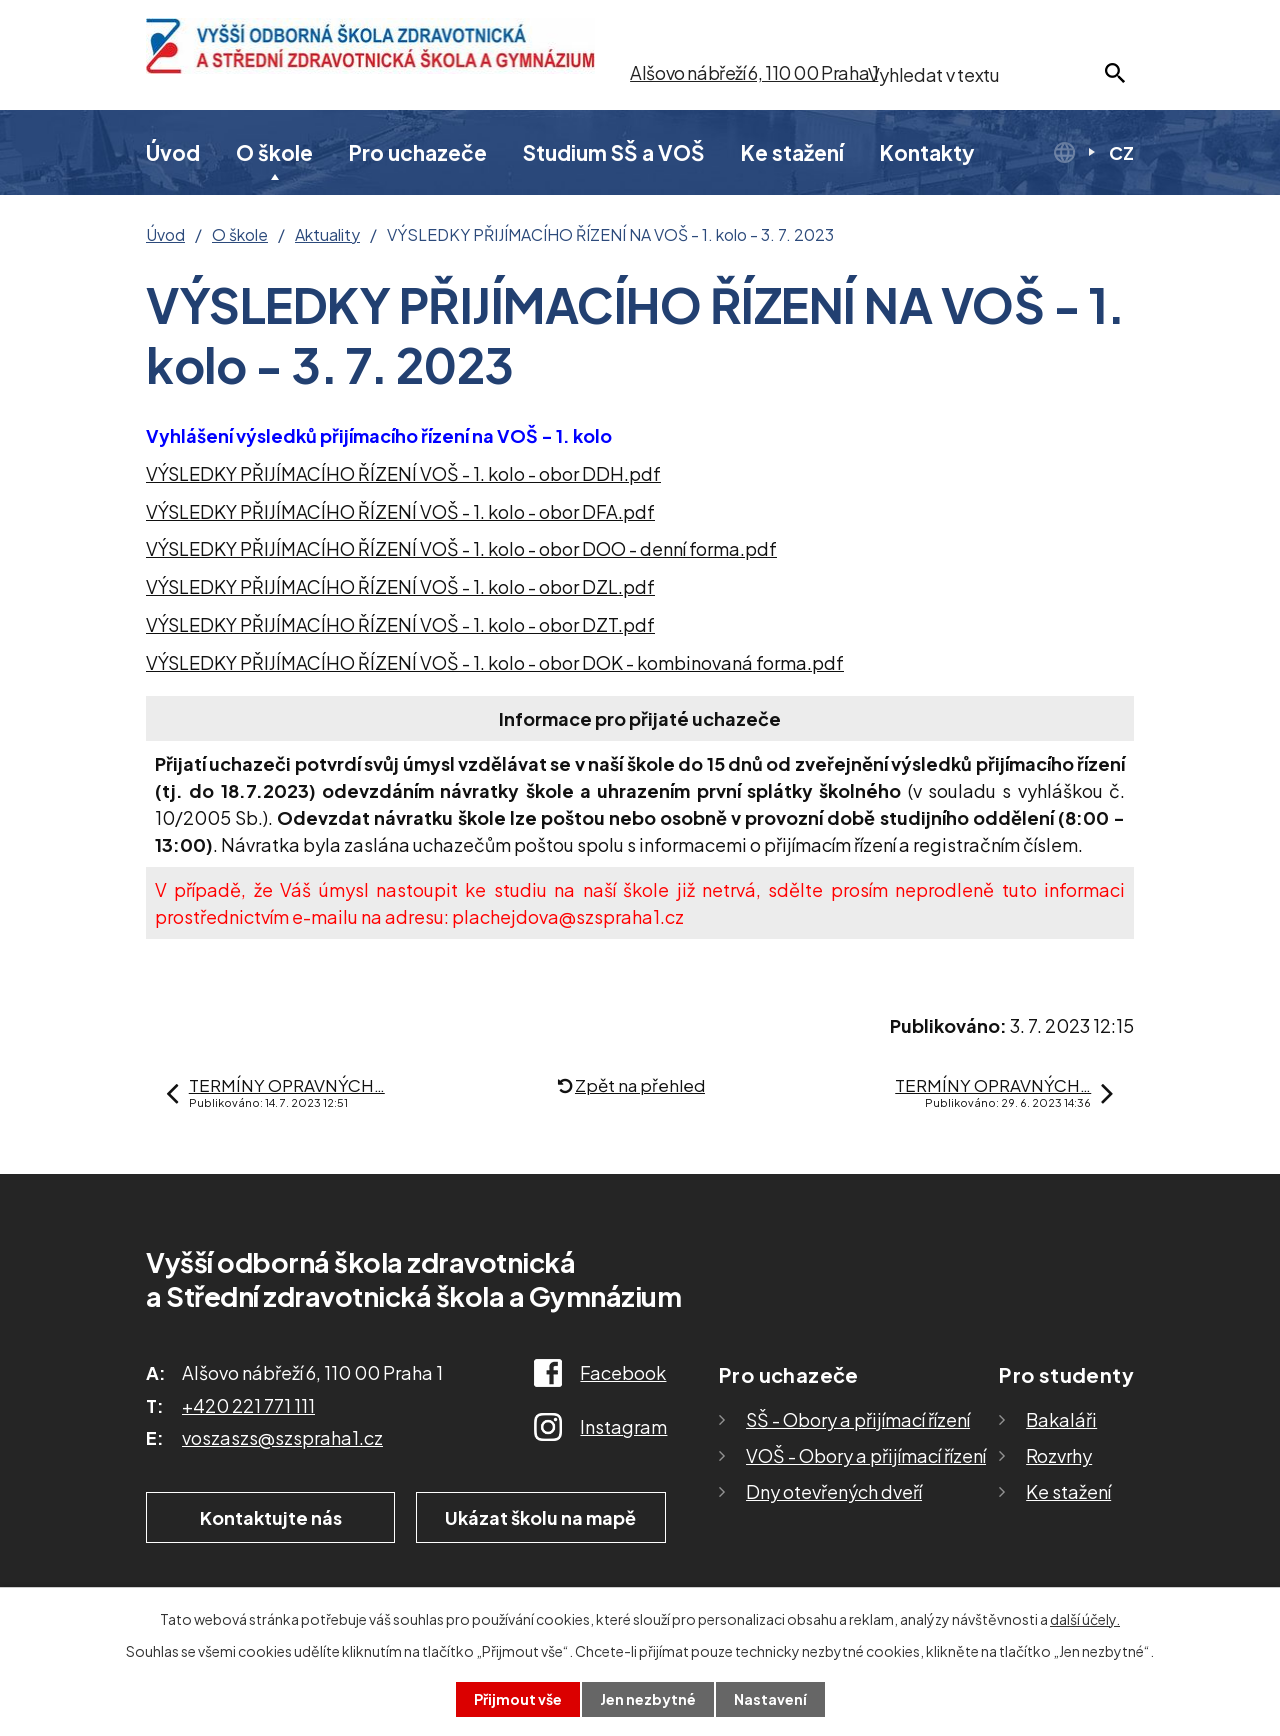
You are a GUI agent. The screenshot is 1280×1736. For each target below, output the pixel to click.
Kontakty (927, 152)
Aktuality (327, 235)
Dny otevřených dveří (834, 1491)
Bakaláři (1061, 1419)
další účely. (1085, 1619)
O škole (274, 152)
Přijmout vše (518, 1699)
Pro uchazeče (418, 152)
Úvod (173, 152)
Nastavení (770, 1699)
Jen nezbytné (648, 1699)
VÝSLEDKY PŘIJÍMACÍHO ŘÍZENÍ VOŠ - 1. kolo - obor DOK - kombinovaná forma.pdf (495, 662)
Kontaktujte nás (271, 1517)
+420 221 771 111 (248, 1405)
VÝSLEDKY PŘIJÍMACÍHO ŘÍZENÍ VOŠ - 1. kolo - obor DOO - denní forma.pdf (461, 548)
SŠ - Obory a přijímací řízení (858, 1419)
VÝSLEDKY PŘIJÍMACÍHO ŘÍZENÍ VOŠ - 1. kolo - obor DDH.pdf (403, 473)
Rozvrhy (1059, 1455)
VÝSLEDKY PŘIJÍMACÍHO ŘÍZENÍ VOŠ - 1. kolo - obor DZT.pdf (400, 624)
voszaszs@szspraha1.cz (282, 1437)
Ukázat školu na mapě (540, 1517)
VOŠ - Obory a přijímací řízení (866, 1455)
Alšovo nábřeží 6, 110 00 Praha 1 (754, 72)
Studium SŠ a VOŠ (614, 152)
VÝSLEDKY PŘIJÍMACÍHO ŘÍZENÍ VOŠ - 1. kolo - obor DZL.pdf (400, 586)
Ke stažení (792, 152)
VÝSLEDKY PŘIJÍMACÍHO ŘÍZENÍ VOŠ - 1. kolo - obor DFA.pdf (400, 511)
